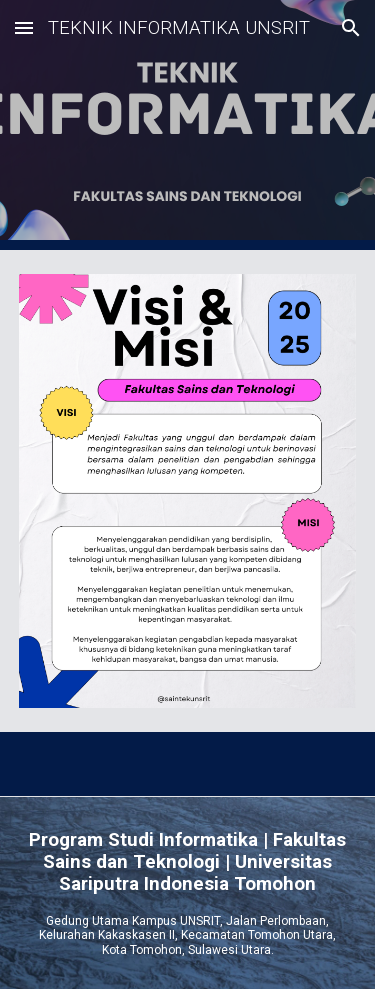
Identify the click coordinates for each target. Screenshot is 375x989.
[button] (24, 27)
